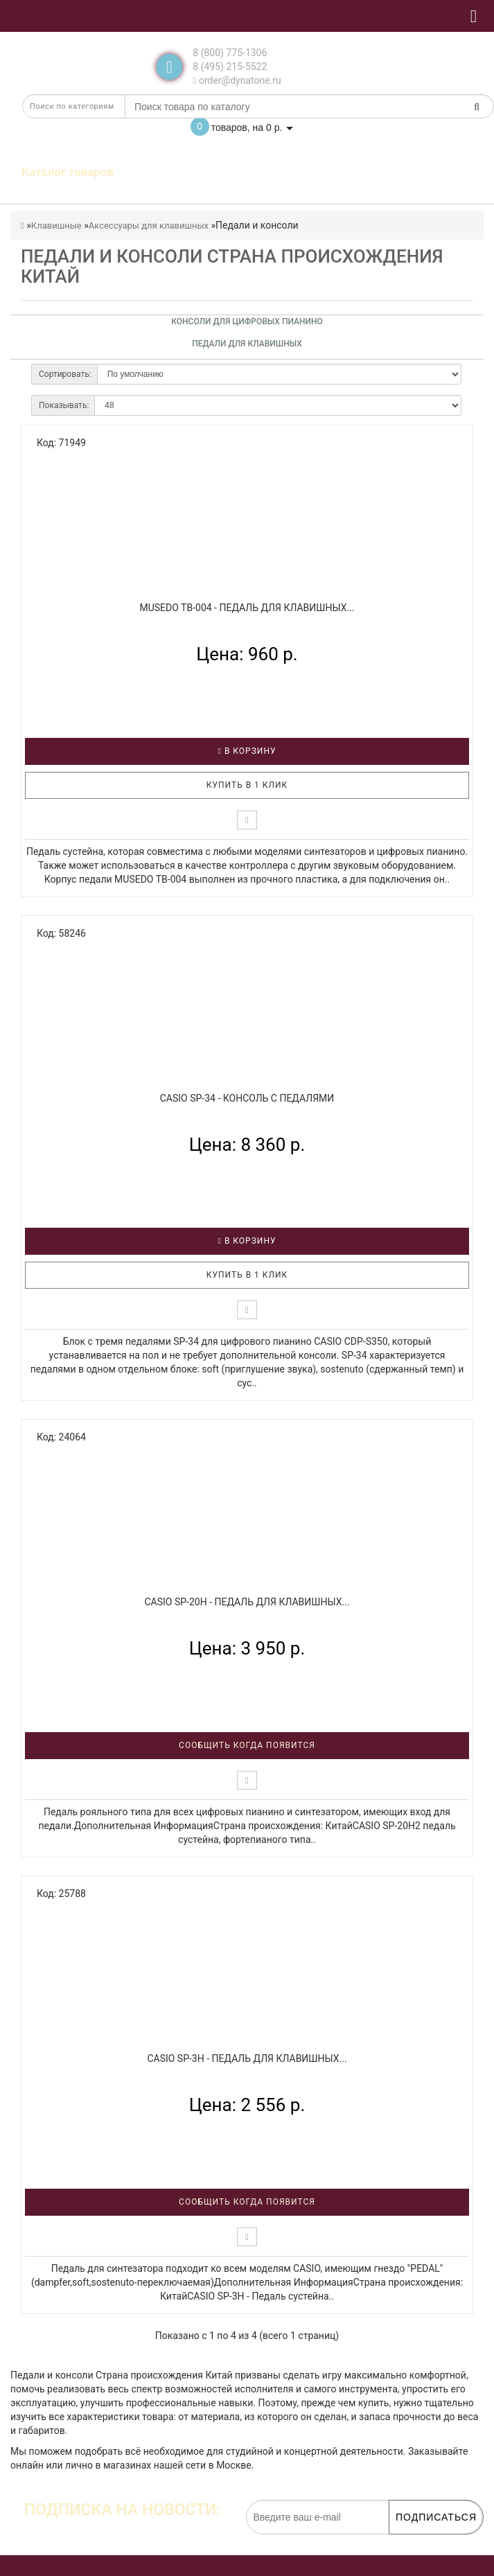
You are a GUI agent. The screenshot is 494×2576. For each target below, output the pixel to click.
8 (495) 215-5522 (230, 66)
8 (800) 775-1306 (230, 52)
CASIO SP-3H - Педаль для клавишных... (246, 2058)
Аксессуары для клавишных (149, 225)
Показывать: (64, 405)
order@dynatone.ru (237, 80)
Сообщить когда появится (247, 1745)
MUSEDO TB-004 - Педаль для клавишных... (247, 607)
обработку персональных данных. (417, 2541)
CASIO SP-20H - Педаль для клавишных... (246, 1601)
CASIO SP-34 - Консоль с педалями (247, 1098)
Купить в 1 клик (247, 785)
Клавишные (56, 225)
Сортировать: (65, 374)
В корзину (247, 751)
